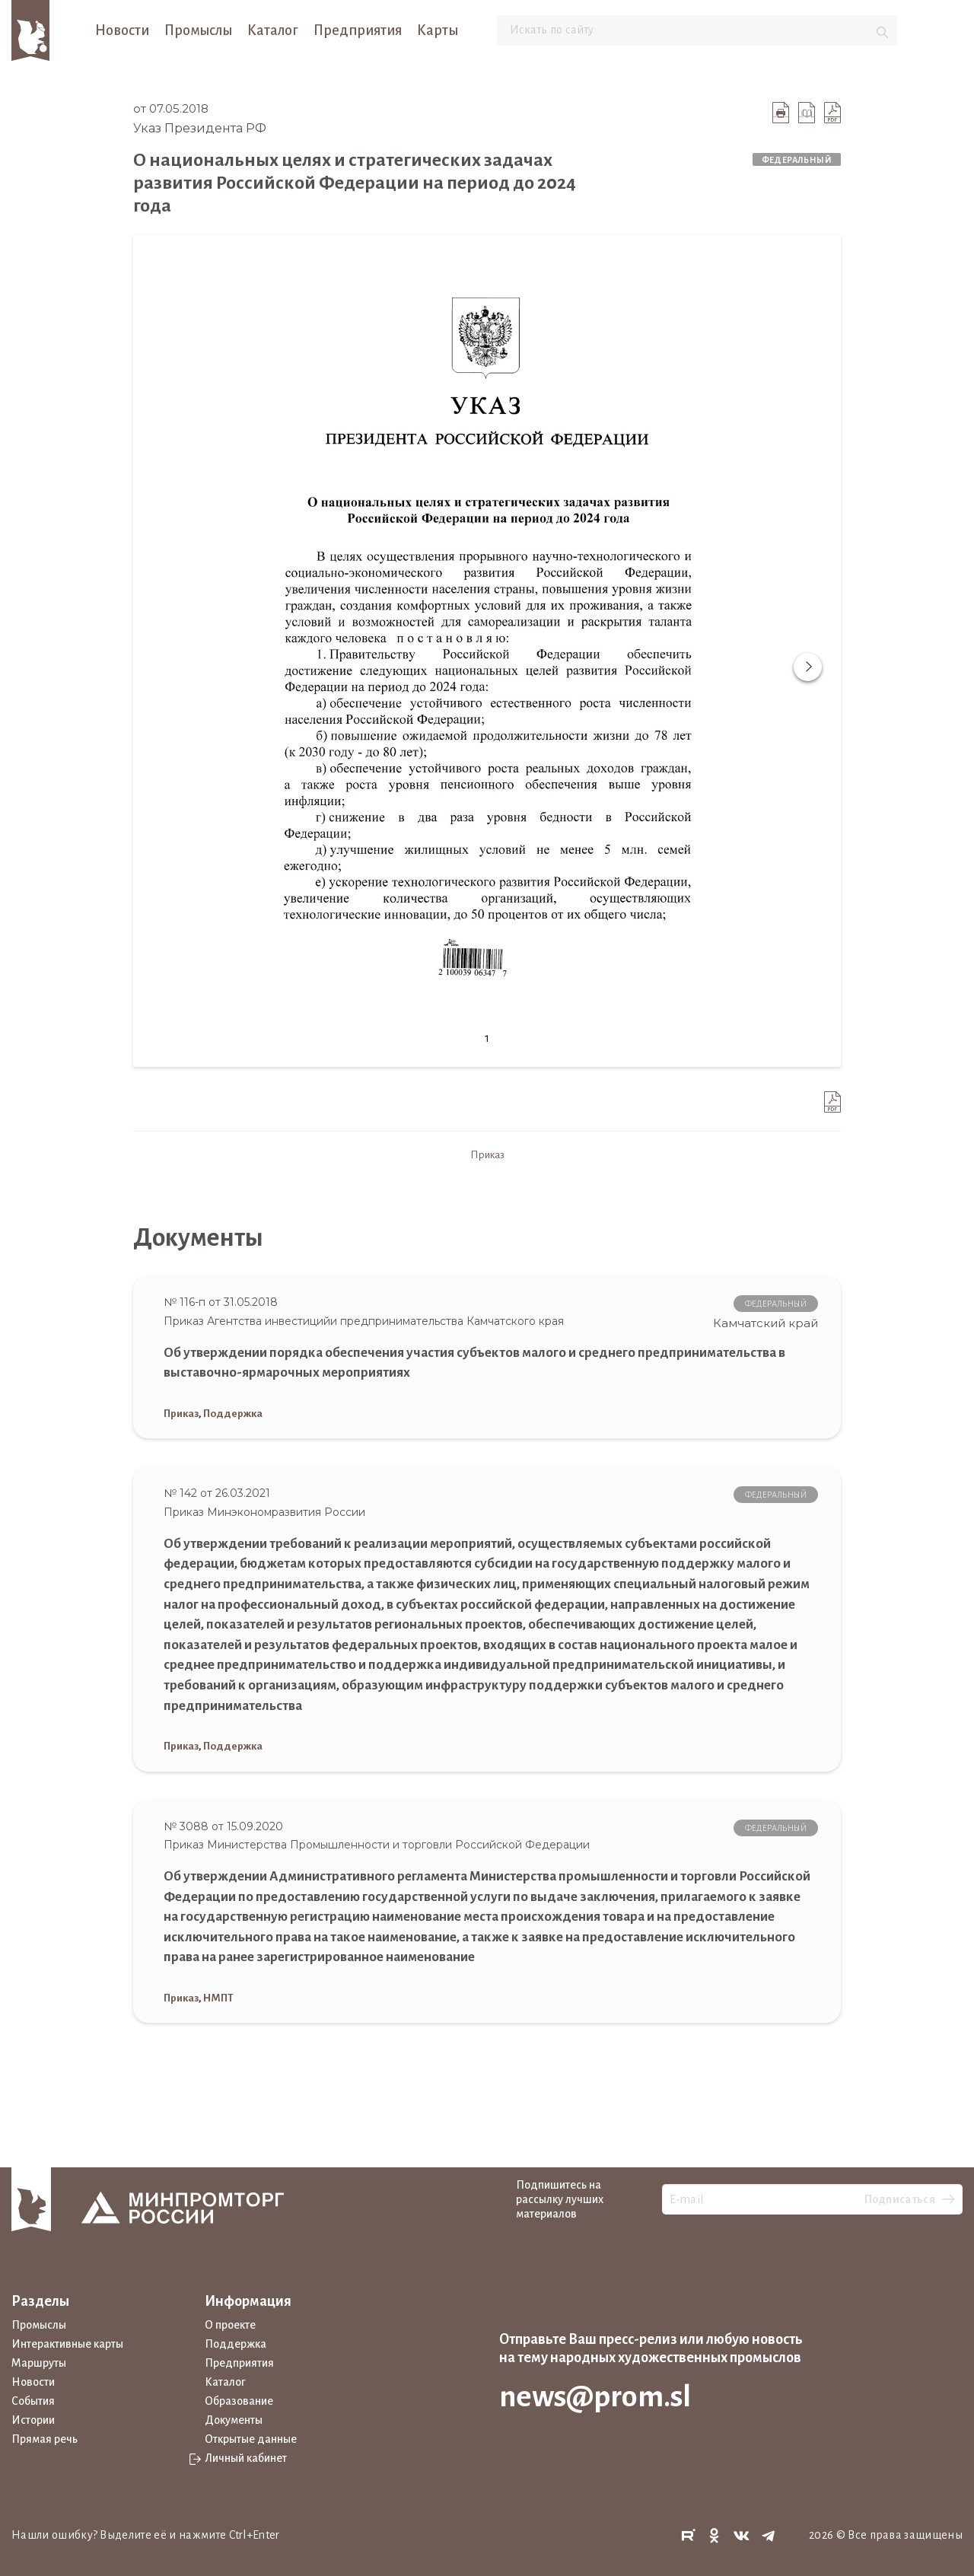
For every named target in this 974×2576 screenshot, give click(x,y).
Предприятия (358, 30)
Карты (437, 30)
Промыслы (198, 30)
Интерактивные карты (67, 2344)
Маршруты (38, 2363)
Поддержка (233, 1413)
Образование (239, 2401)
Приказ (487, 1155)
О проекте (230, 2325)
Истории (33, 2420)
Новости (122, 30)
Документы (234, 2420)
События (33, 2401)
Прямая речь (44, 2439)
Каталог (272, 30)
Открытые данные (251, 2439)
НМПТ (218, 1998)
